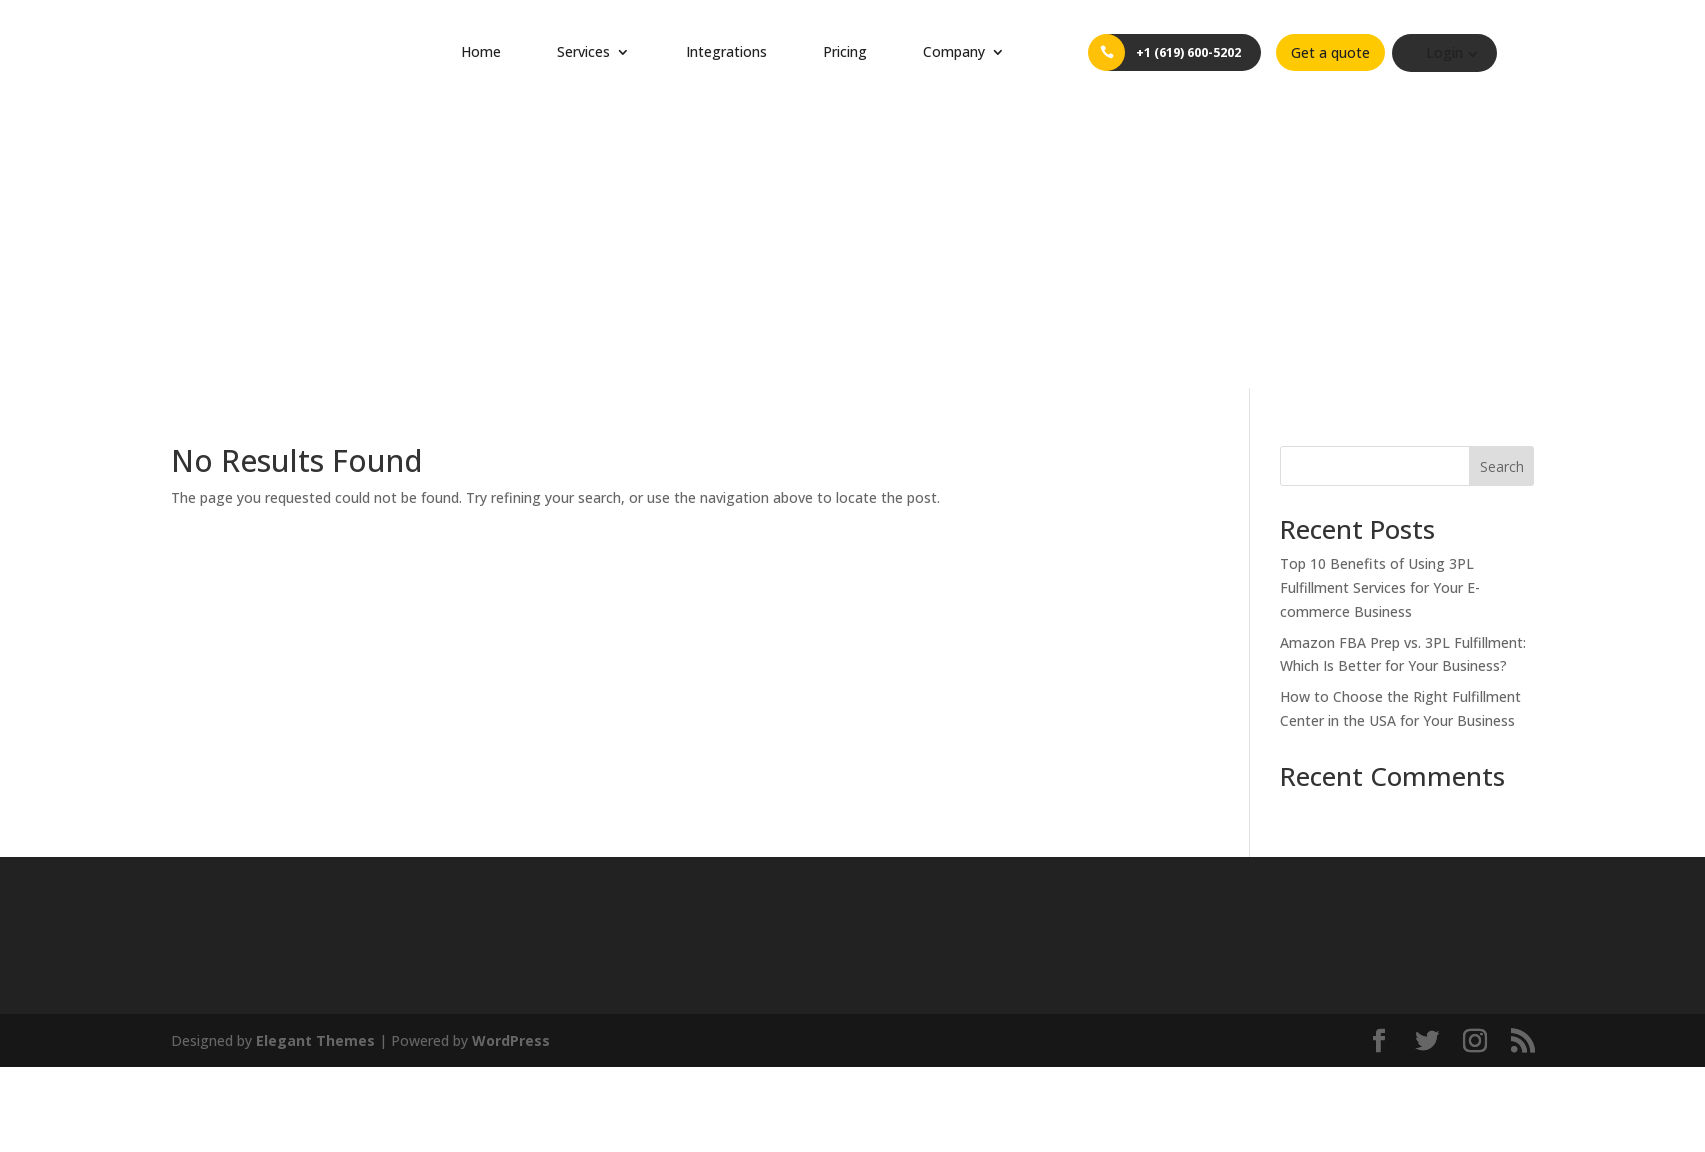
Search (1502, 184)
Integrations (726, 51)
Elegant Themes (315, 757)
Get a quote (1347, 52)
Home (481, 51)
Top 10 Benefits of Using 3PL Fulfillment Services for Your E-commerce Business (1380, 305)
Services (583, 51)
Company (954, 51)
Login (1461, 52)
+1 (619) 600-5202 (1197, 52)
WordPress (511, 757)
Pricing (845, 51)
